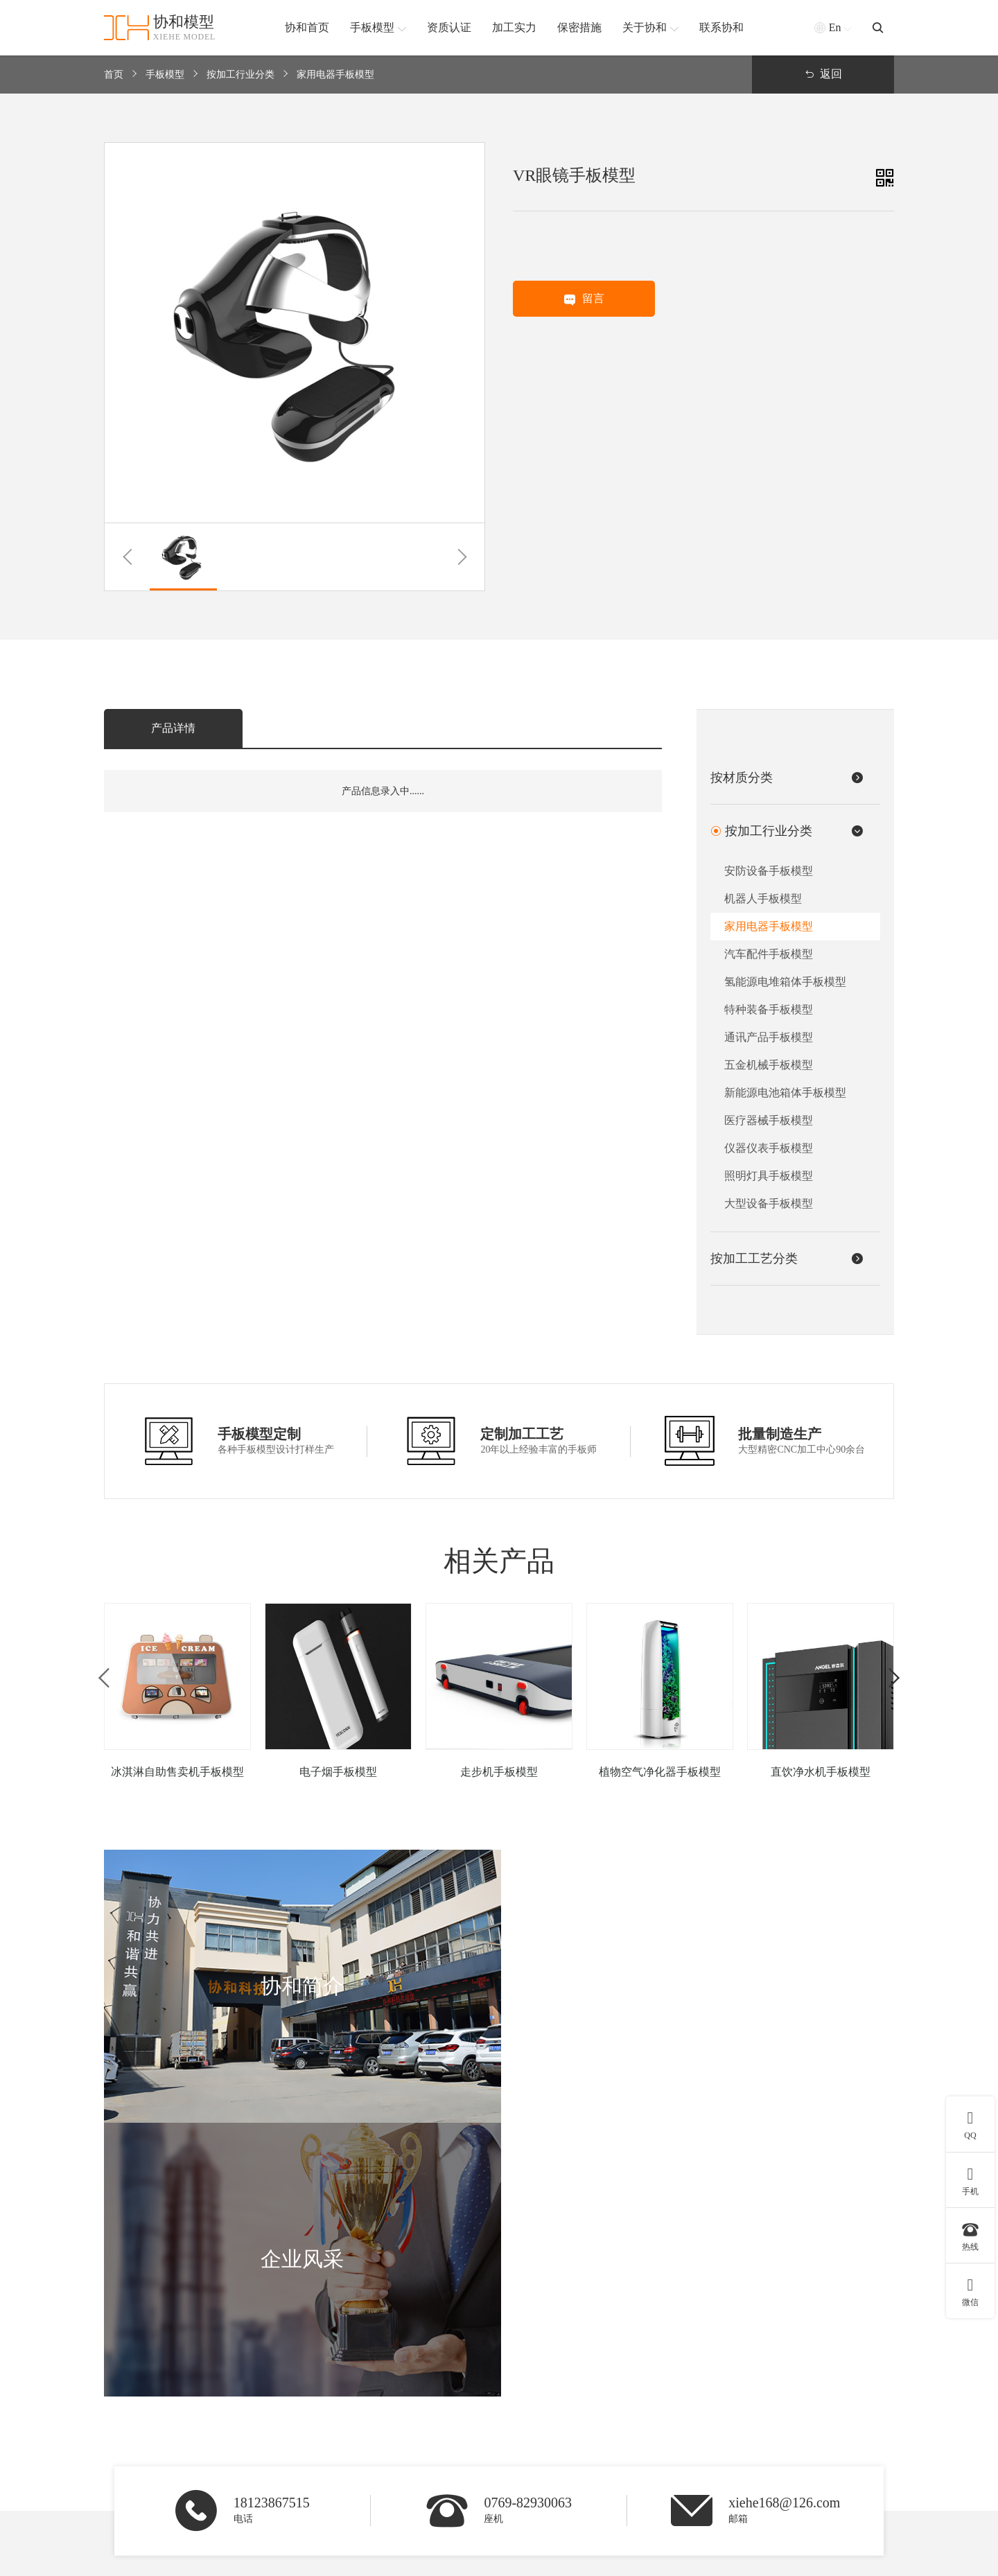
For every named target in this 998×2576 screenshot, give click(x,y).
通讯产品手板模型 (768, 1037)
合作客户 (787, 2448)
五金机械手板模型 (768, 1065)
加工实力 (787, 2411)
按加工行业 (393, 2340)
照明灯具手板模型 (768, 1176)
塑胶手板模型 (517, 2467)
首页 (113, 74)
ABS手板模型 (516, 2373)
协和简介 (793, 2340)
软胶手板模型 (517, 2448)
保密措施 (787, 2429)
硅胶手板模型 (517, 2392)
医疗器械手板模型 (768, 1120)
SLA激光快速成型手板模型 (661, 2429)
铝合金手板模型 (522, 2429)
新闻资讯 (787, 2467)
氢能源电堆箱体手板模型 (785, 982)
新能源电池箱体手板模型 (785, 1092)
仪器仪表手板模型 (768, 1148)
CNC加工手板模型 (643, 2392)
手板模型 (165, 74)
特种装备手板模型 (768, 1009)
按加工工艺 (635, 2340)
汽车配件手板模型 (768, 954)
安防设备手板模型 (768, 871)
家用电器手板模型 (335, 74)
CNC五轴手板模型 (643, 2411)
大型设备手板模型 (768, 1203)
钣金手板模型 (633, 2467)
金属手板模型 (517, 2411)
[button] (127, 556)
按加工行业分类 (240, 74)
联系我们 (787, 2485)
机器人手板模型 (763, 898)
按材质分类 (519, 2340)
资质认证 (787, 2392)
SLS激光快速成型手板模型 (661, 2448)
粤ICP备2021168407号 (848, 2558)
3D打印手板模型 (639, 2373)
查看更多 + (385, 2485)
